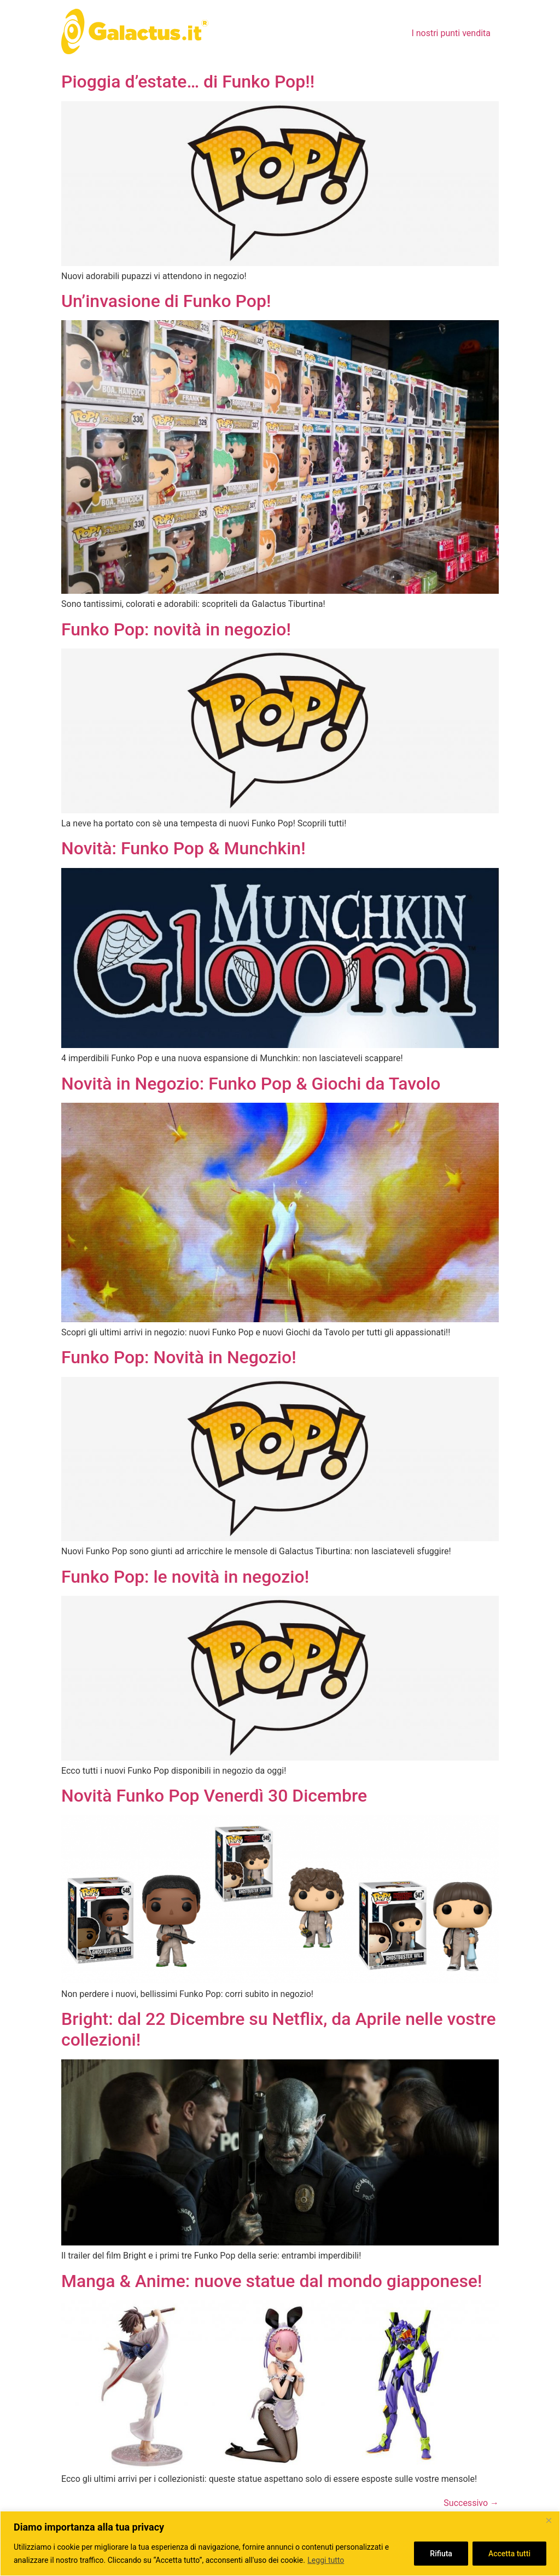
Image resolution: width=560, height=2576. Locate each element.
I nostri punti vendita (451, 33)
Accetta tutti (509, 2553)
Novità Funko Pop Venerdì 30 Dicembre (214, 1795)
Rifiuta (441, 2553)
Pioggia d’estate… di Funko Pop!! (187, 81)
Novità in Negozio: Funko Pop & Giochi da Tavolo (250, 1083)
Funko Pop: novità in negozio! (176, 629)
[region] (280, 2543)
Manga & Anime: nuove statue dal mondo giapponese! (271, 2281)
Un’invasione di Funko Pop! (166, 301)
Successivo (471, 2503)
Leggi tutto (325, 2560)
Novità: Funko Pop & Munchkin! (183, 848)
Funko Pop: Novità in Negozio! (178, 1357)
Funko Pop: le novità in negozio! (185, 1576)
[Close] (548, 2520)
